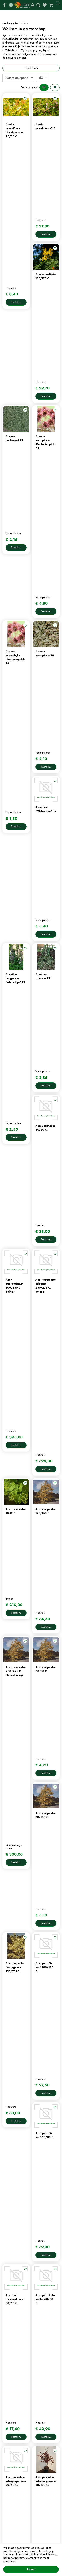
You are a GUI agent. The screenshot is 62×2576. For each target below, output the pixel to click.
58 (48, 2132)
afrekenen (31, 2504)
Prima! (31, 2569)
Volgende (54, 2132)
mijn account (31, 2489)
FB (4, 5)
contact (31, 2460)
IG (11, 5)
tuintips (31, 2471)
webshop (31, 2455)
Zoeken (38, 5)
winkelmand (31, 2499)
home (31, 2450)
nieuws (31, 2466)
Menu (57, 5)
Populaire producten (31, 2144)
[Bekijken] (51, 5)
